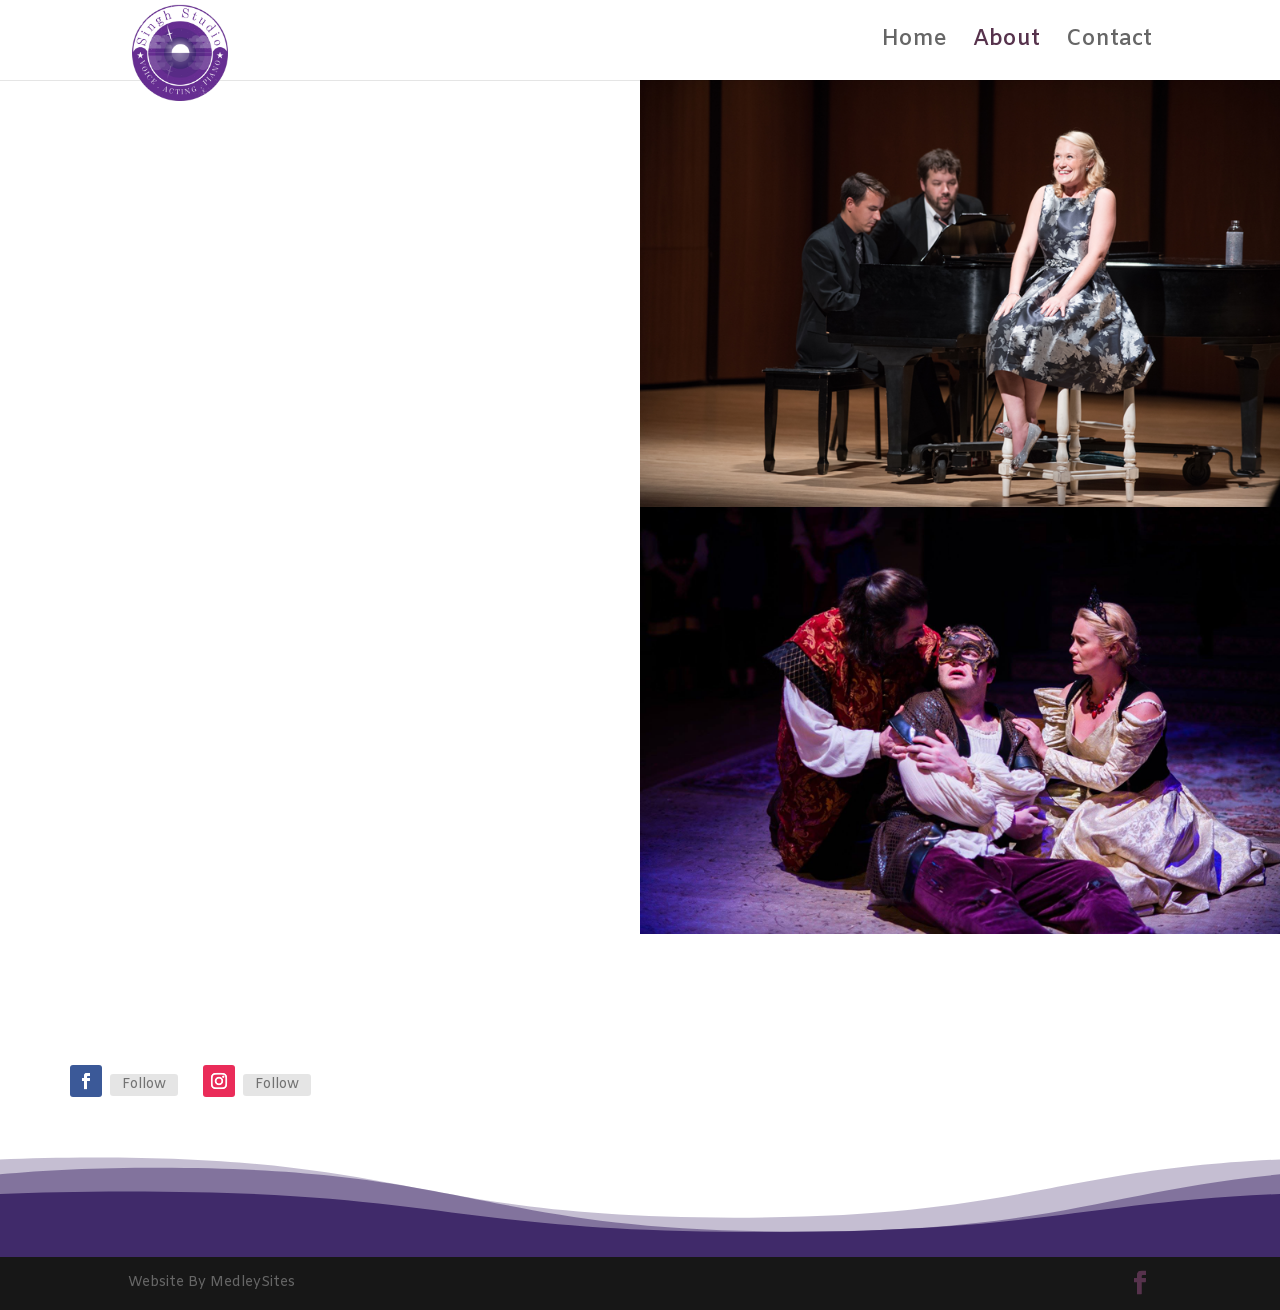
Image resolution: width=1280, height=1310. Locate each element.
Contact (1109, 43)
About (1006, 43)
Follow (144, 1084)
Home (914, 43)
